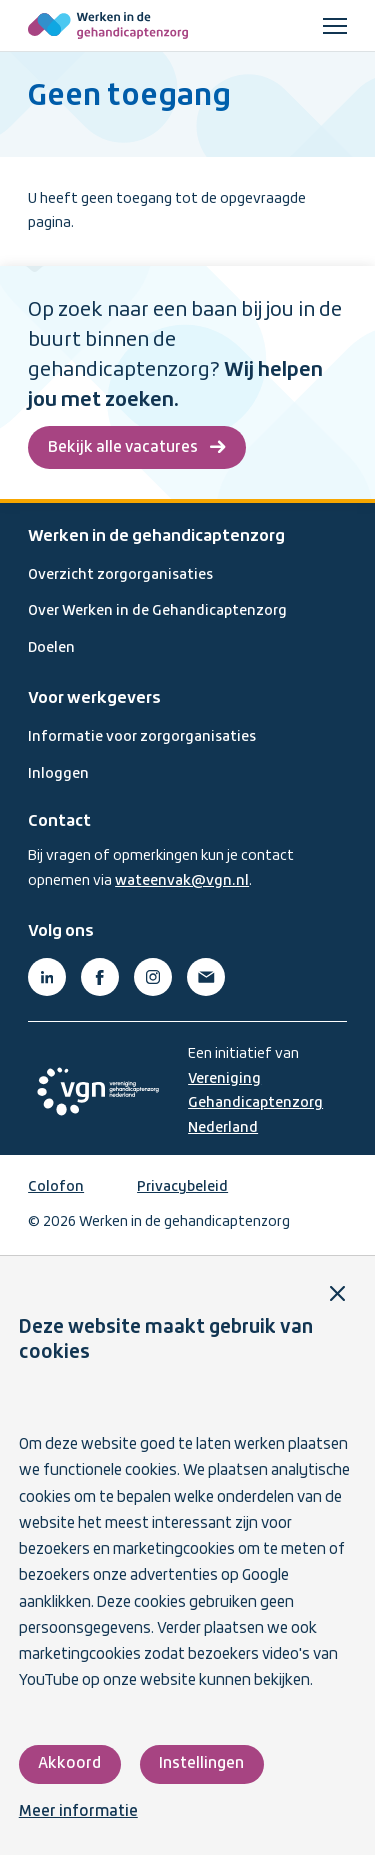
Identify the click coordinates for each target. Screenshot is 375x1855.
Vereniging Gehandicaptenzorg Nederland (255, 1103)
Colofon (56, 1187)
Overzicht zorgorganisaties (120, 575)
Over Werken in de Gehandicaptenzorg (157, 611)
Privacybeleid (182, 1187)
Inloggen (58, 774)
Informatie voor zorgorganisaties (142, 737)
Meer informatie (78, 1812)
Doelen (51, 648)
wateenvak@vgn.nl (182, 881)
